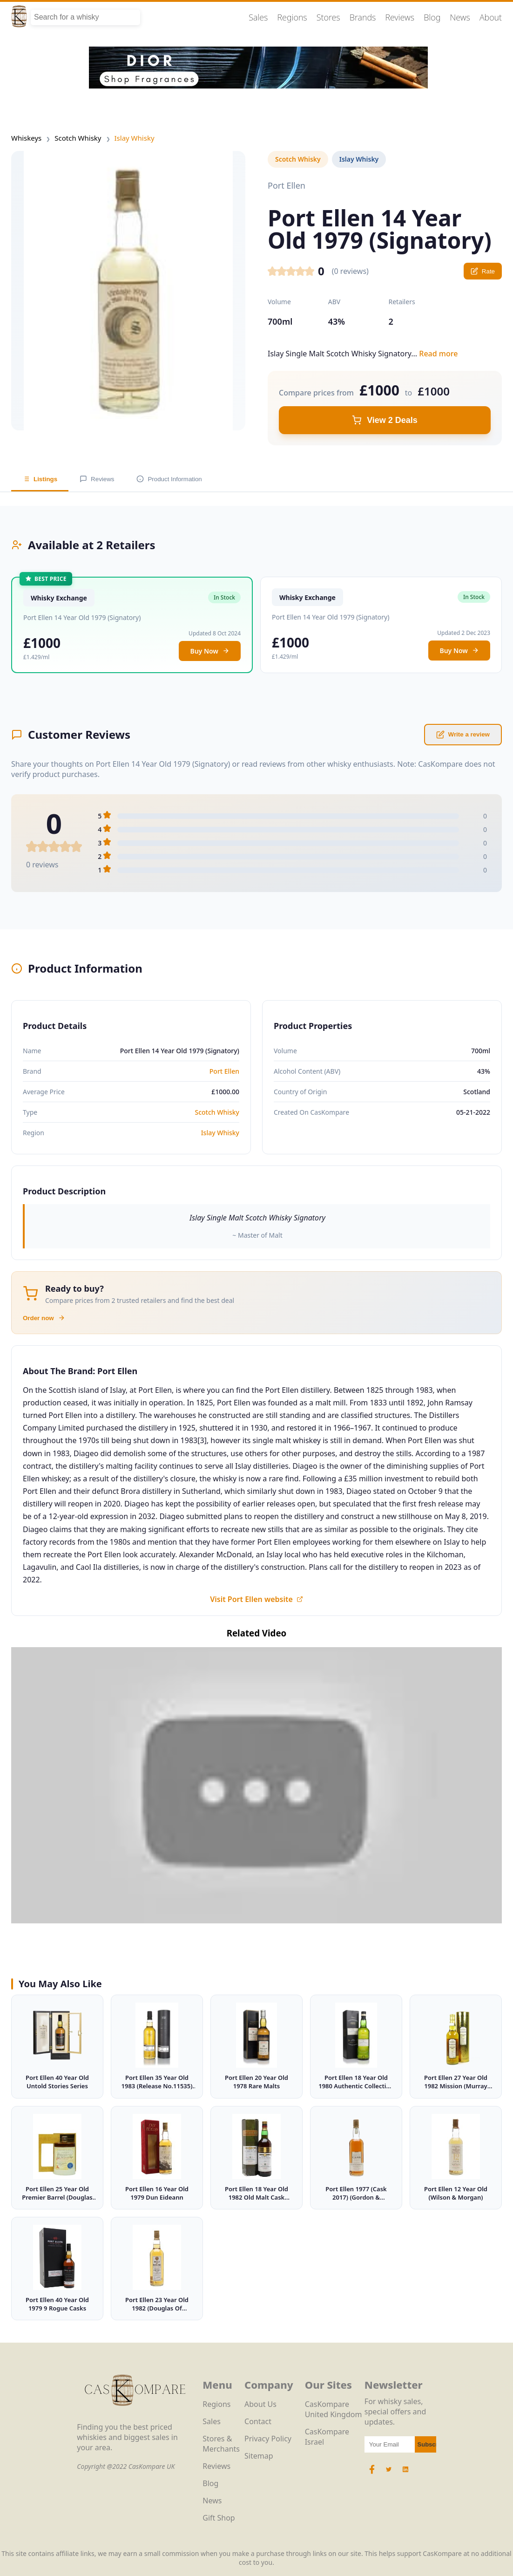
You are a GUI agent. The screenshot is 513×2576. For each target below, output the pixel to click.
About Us (260, 2404)
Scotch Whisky (77, 138)
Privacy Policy (267, 2438)
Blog (432, 17)
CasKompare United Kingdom (333, 2409)
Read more (438, 353)
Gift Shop (218, 2518)
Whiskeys (26, 138)
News (460, 17)
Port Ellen (224, 1071)
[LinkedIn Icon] (405, 2474)
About (490, 17)
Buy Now (210, 651)
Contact (257, 2421)
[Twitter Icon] (388, 2474)
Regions (292, 17)
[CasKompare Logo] (135, 2417)
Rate (483, 271)
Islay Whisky (135, 138)
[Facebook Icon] (372, 2474)
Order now (44, 1318)
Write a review (463, 734)
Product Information (169, 479)
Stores (328, 17)
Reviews (399, 17)
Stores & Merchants (221, 2443)
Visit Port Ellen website (256, 1599)
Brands (363, 17)
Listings (39, 479)
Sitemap (258, 2456)
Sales (258, 17)
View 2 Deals (385, 420)
